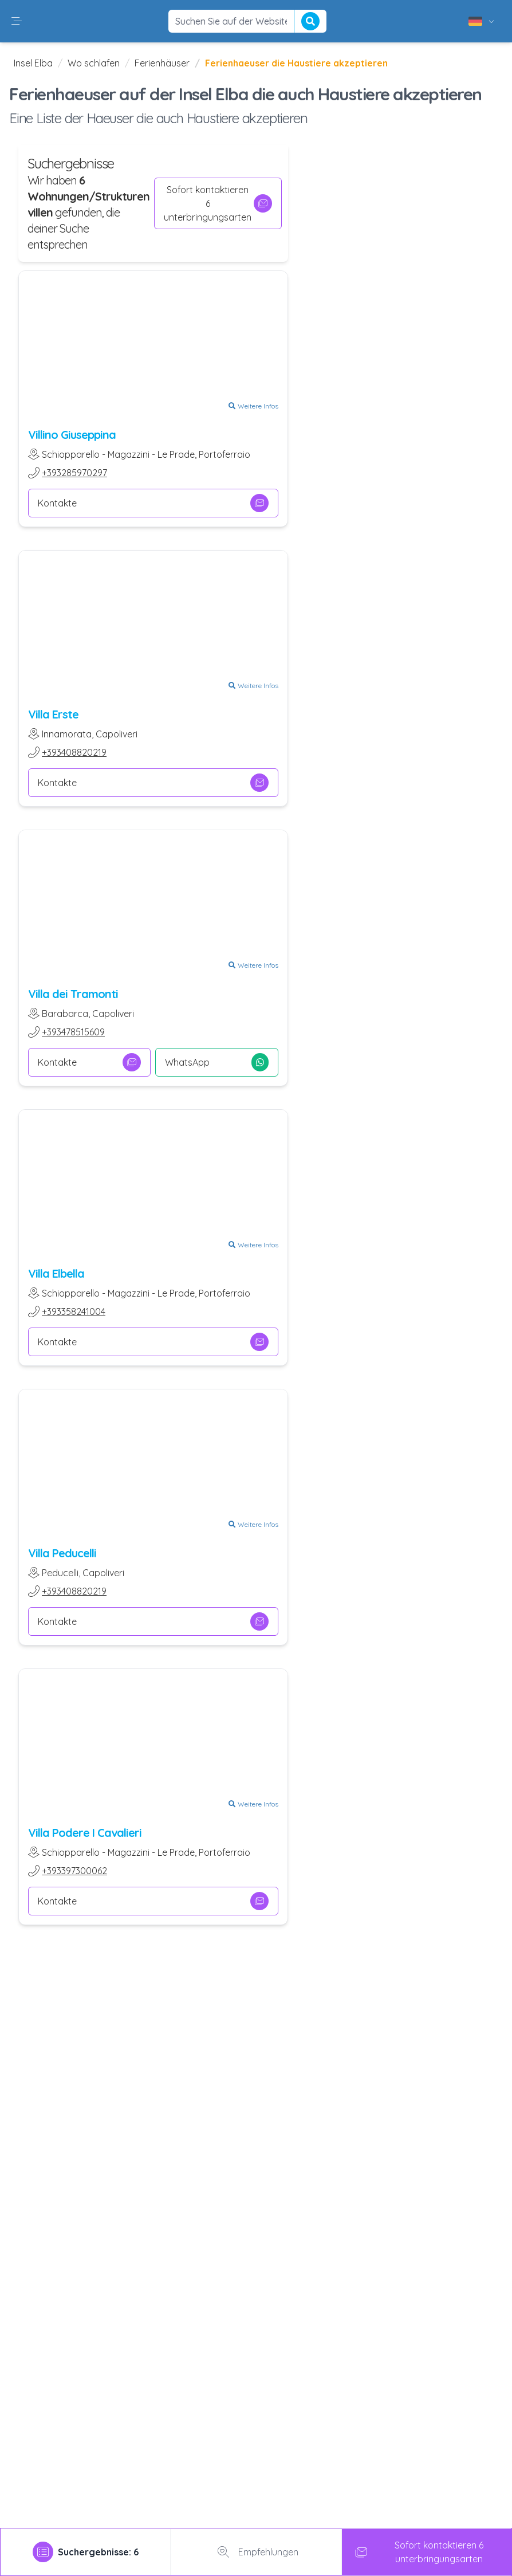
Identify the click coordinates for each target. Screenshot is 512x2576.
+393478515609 (73, 1032)
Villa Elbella (56, 1273)
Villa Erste (53, 714)
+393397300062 (74, 1870)
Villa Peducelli (62, 1553)
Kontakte (153, 503)
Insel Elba (33, 63)
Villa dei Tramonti (73, 994)
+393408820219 (74, 752)
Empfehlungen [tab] (255, 2552)
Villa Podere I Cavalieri (84, 1832)
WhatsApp (216, 1062)
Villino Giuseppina (72, 434)
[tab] (86, 2551)
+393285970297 (74, 472)
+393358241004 (73, 1311)
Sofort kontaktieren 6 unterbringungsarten (218, 203)
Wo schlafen (94, 63)
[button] (16, 21)
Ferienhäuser (162, 63)
